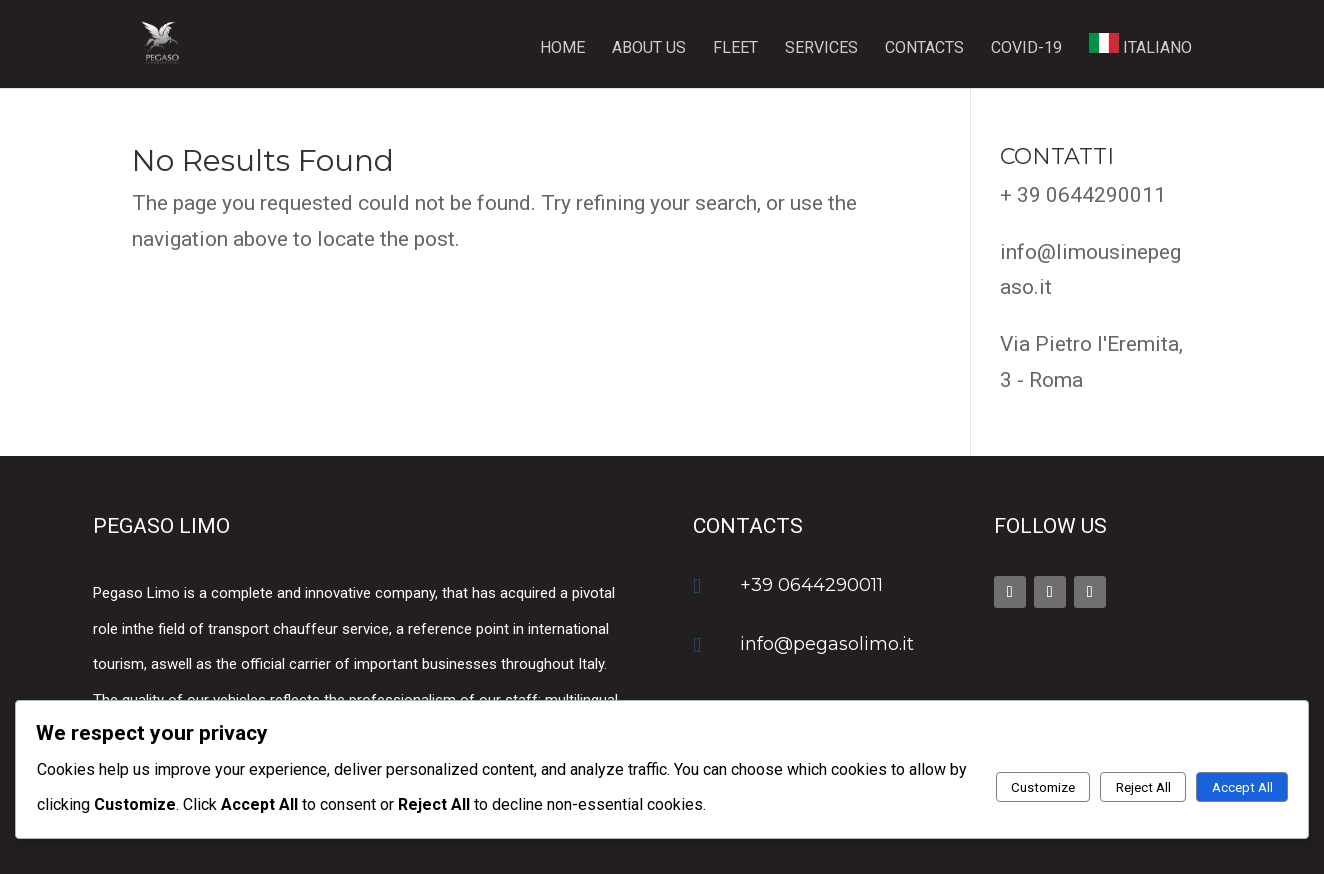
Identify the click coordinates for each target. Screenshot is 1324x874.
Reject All (1143, 787)
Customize (1043, 787)
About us (649, 49)
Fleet (735, 49)
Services (821, 49)
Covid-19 (1026, 49)
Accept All (1242, 787)
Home (562, 49)
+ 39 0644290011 (1083, 195)
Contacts (924, 49)
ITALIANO (1140, 45)
